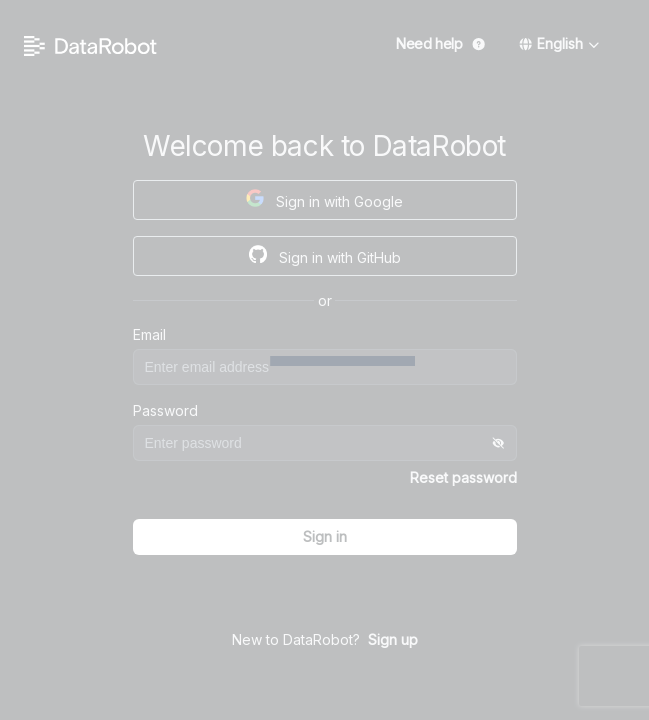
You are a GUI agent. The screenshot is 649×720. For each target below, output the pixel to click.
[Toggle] (499, 443)
